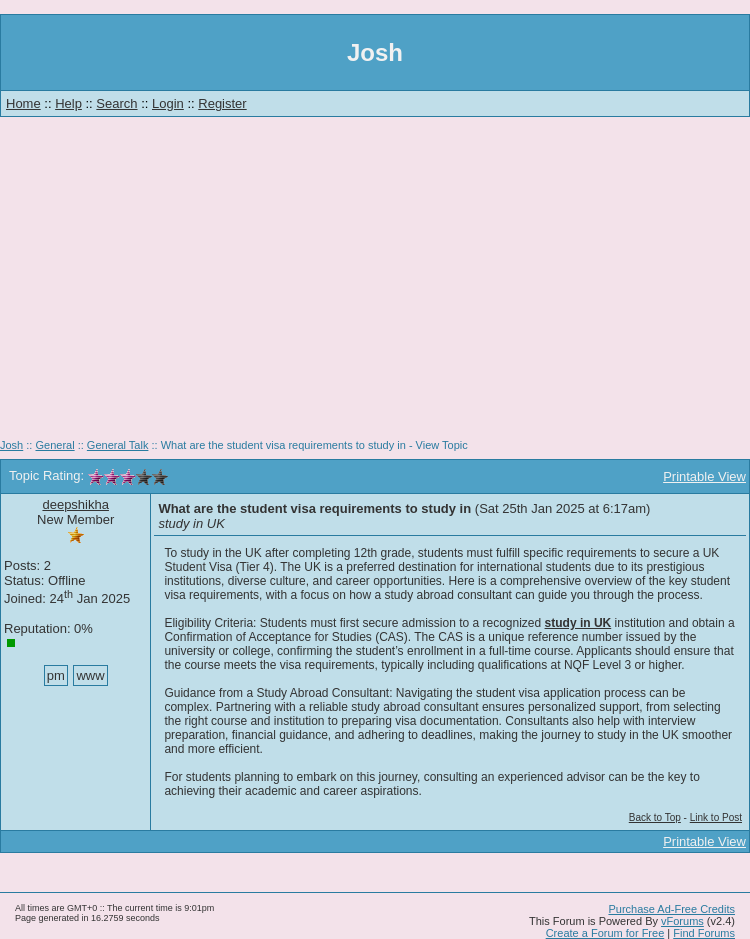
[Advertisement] (375, 285)
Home (23, 103)
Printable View (704, 476)
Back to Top (655, 817)
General (54, 445)
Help (68, 103)
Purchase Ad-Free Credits (671, 909)
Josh (11, 445)
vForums (682, 921)
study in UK (578, 623)
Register (222, 103)
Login (168, 103)
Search (116, 103)
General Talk (118, 445)
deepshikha (75, 504)
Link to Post (716, 817)
